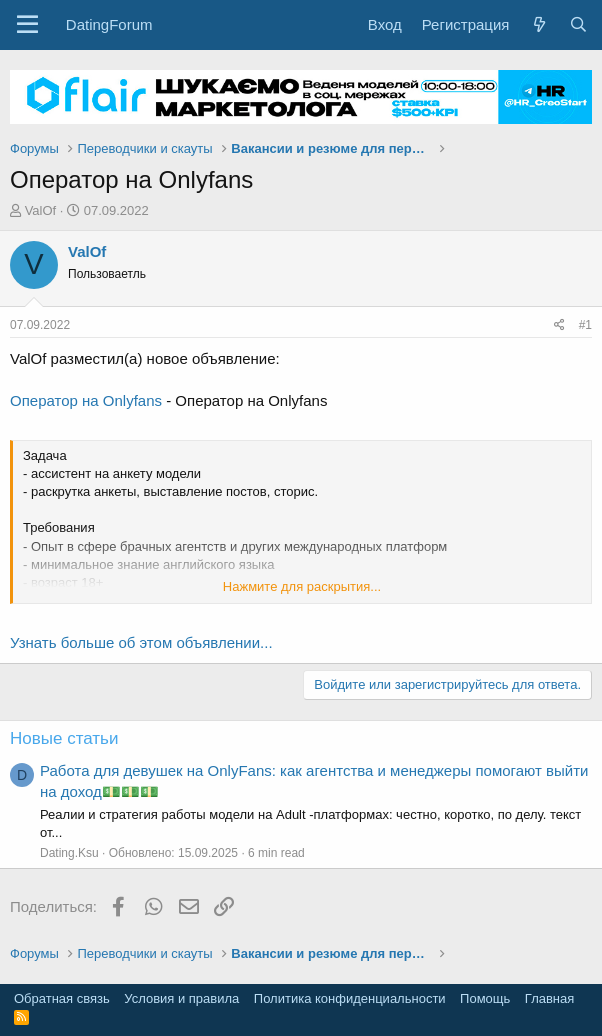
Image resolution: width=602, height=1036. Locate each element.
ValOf (41, 210)
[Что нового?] (538, 24)
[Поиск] (578, 24)
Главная (549, 998)
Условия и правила (181, 998)
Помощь (485, 998)
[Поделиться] (559, 325)
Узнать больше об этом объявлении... (141, 642)
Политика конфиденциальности (350, 998)
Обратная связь (62, 998)
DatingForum (109, 24)
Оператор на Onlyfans (86, 400)
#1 (585, 325)
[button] (27, 25)
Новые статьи (64, 738)
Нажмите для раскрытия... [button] (302, 586)
